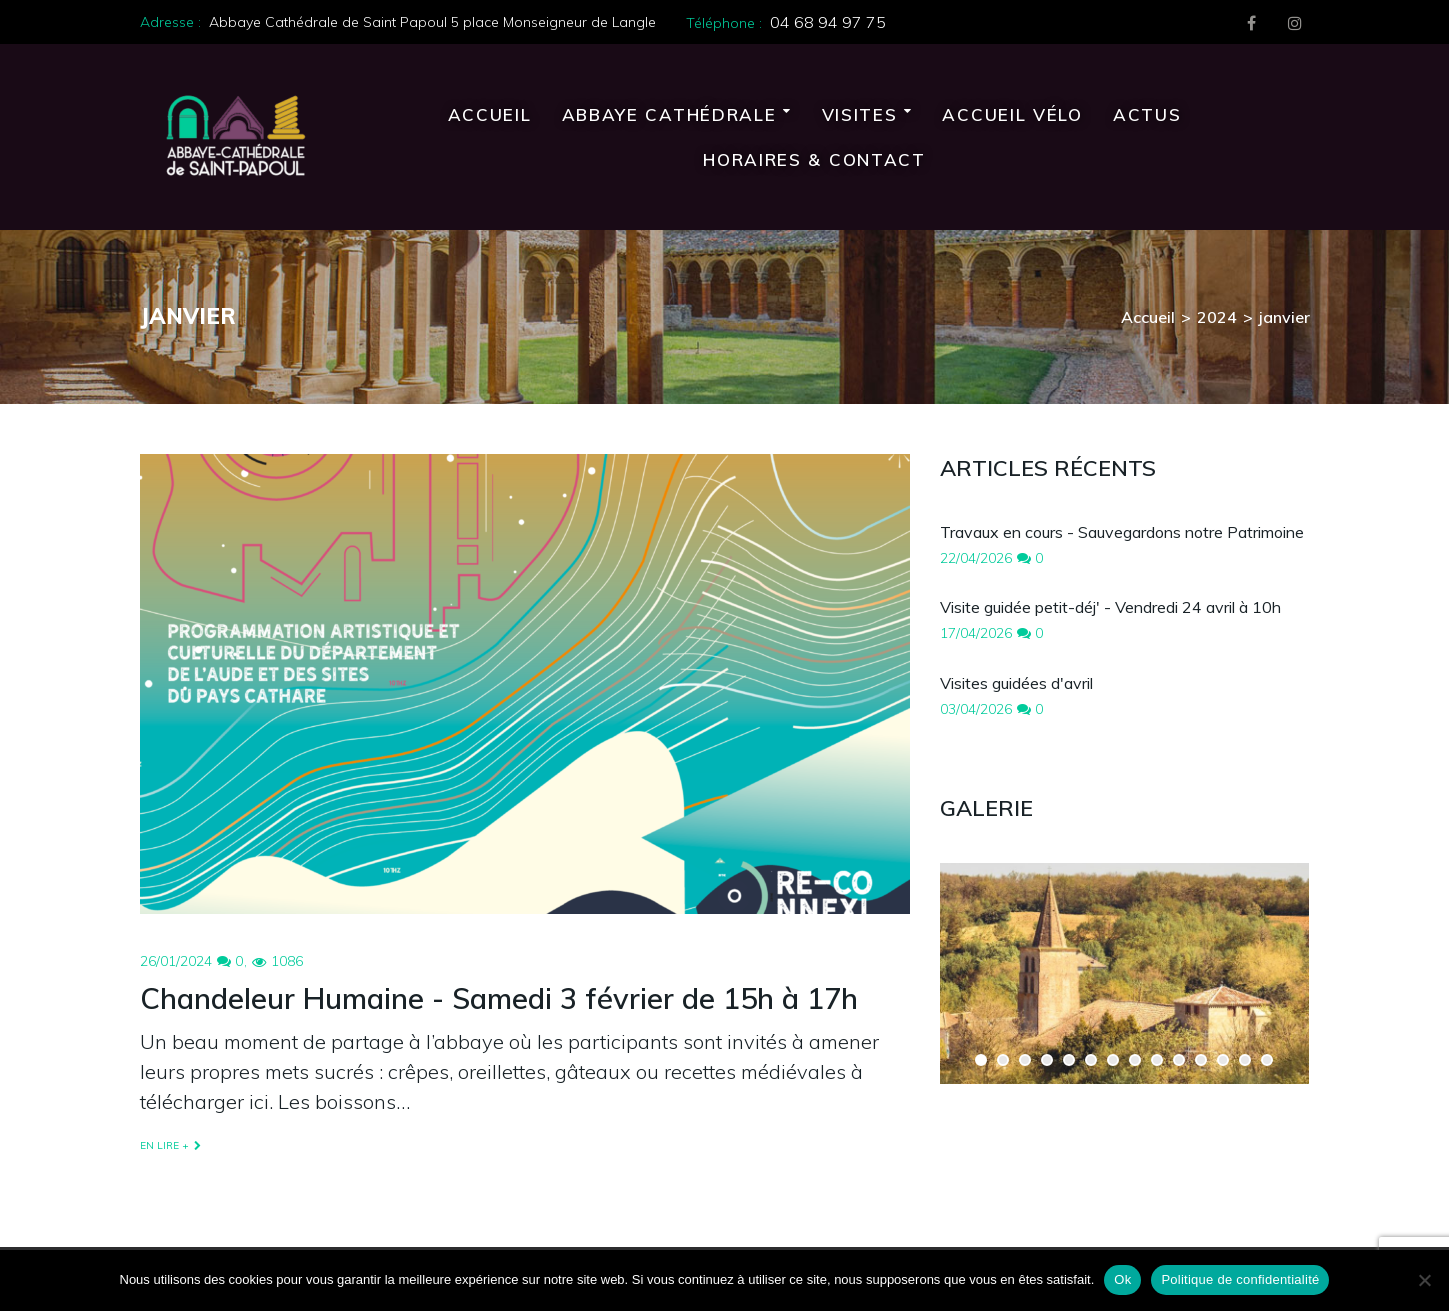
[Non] (1424, 1280)
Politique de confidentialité (1240, 1279)
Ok (1122, 1279)
